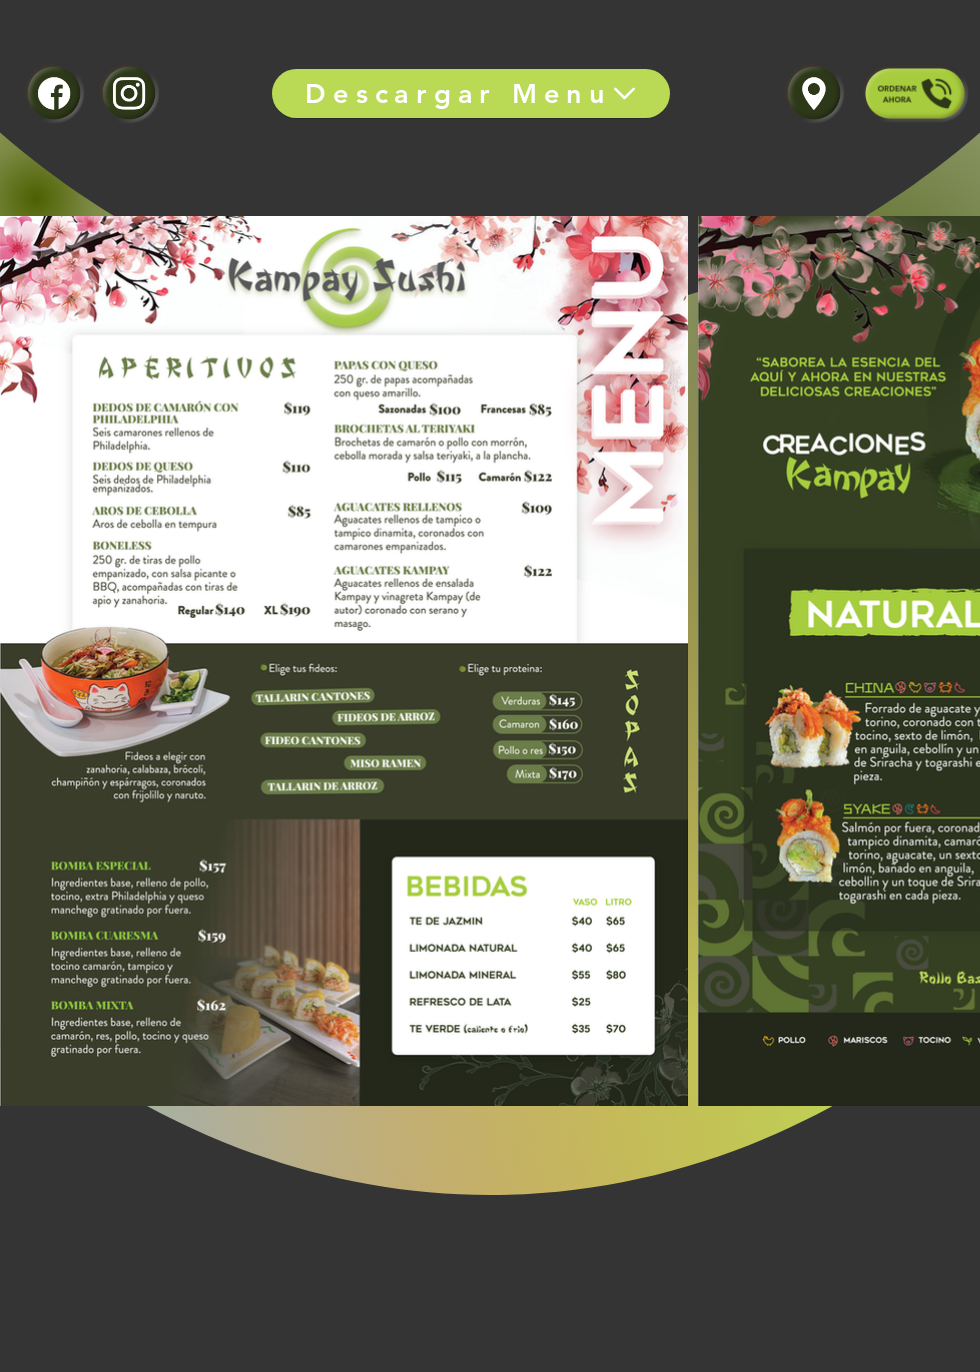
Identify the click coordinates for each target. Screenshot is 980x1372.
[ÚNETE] (53, 93)
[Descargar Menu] (471, 93)
